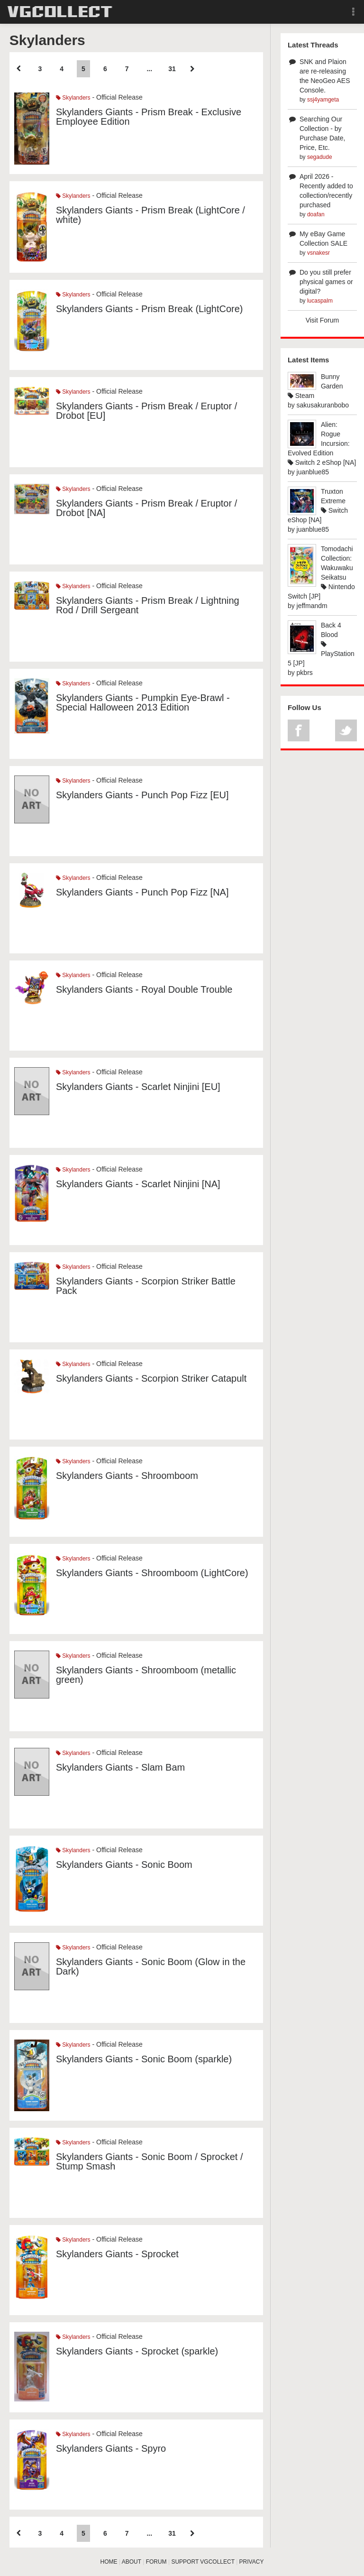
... (149, 69)
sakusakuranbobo (323, 405)
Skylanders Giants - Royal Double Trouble (144, 989)
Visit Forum (322, 320)
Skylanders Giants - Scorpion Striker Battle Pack (146, 1286)
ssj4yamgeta (323, 99)
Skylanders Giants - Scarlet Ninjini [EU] (138, 1086)
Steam (301, 395)
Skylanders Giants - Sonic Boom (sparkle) (144, 2059)
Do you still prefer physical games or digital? (326, 281)
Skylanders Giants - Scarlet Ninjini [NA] (138, 1184)
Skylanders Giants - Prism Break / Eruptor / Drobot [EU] (146, 411)
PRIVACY (251, 2561)
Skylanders (73, 97)
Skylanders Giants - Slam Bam (120, 1767)
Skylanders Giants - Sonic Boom (124, 1864)
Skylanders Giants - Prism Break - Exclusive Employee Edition (148, 117)
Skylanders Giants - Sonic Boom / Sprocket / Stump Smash (149, 2161)
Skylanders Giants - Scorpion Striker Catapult (151, 1378)
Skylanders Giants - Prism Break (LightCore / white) (150, 215)
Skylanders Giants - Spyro (111, 2448)
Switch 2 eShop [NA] (322, 462)
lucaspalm (320, 300)
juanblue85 (313, 472)
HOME (109, 2561)
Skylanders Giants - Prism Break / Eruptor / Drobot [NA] (146, 508)
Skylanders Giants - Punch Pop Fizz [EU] (142, 795)
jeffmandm (312, 605)
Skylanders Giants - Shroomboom (127, 1475)
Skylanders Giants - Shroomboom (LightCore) (152, 1573)
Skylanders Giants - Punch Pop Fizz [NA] (142, 892)
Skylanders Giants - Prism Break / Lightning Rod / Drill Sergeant (147, 605)
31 (172, 69)
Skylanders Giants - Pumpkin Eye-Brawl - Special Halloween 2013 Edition (143, 702)
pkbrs (305, 672)
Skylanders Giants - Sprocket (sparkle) (137, 2351)
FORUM (156, 2561)
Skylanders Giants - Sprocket (117, 2254)
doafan (316, 214)
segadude (319, 157)
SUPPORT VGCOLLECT (202, 2561)
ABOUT (131, 2561)
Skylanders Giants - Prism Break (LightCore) (149, 309)
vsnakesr (318, 252)
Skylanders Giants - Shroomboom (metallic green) (146, 1675)
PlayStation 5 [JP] (321, 654)
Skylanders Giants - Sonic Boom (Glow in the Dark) (151, 1966)
